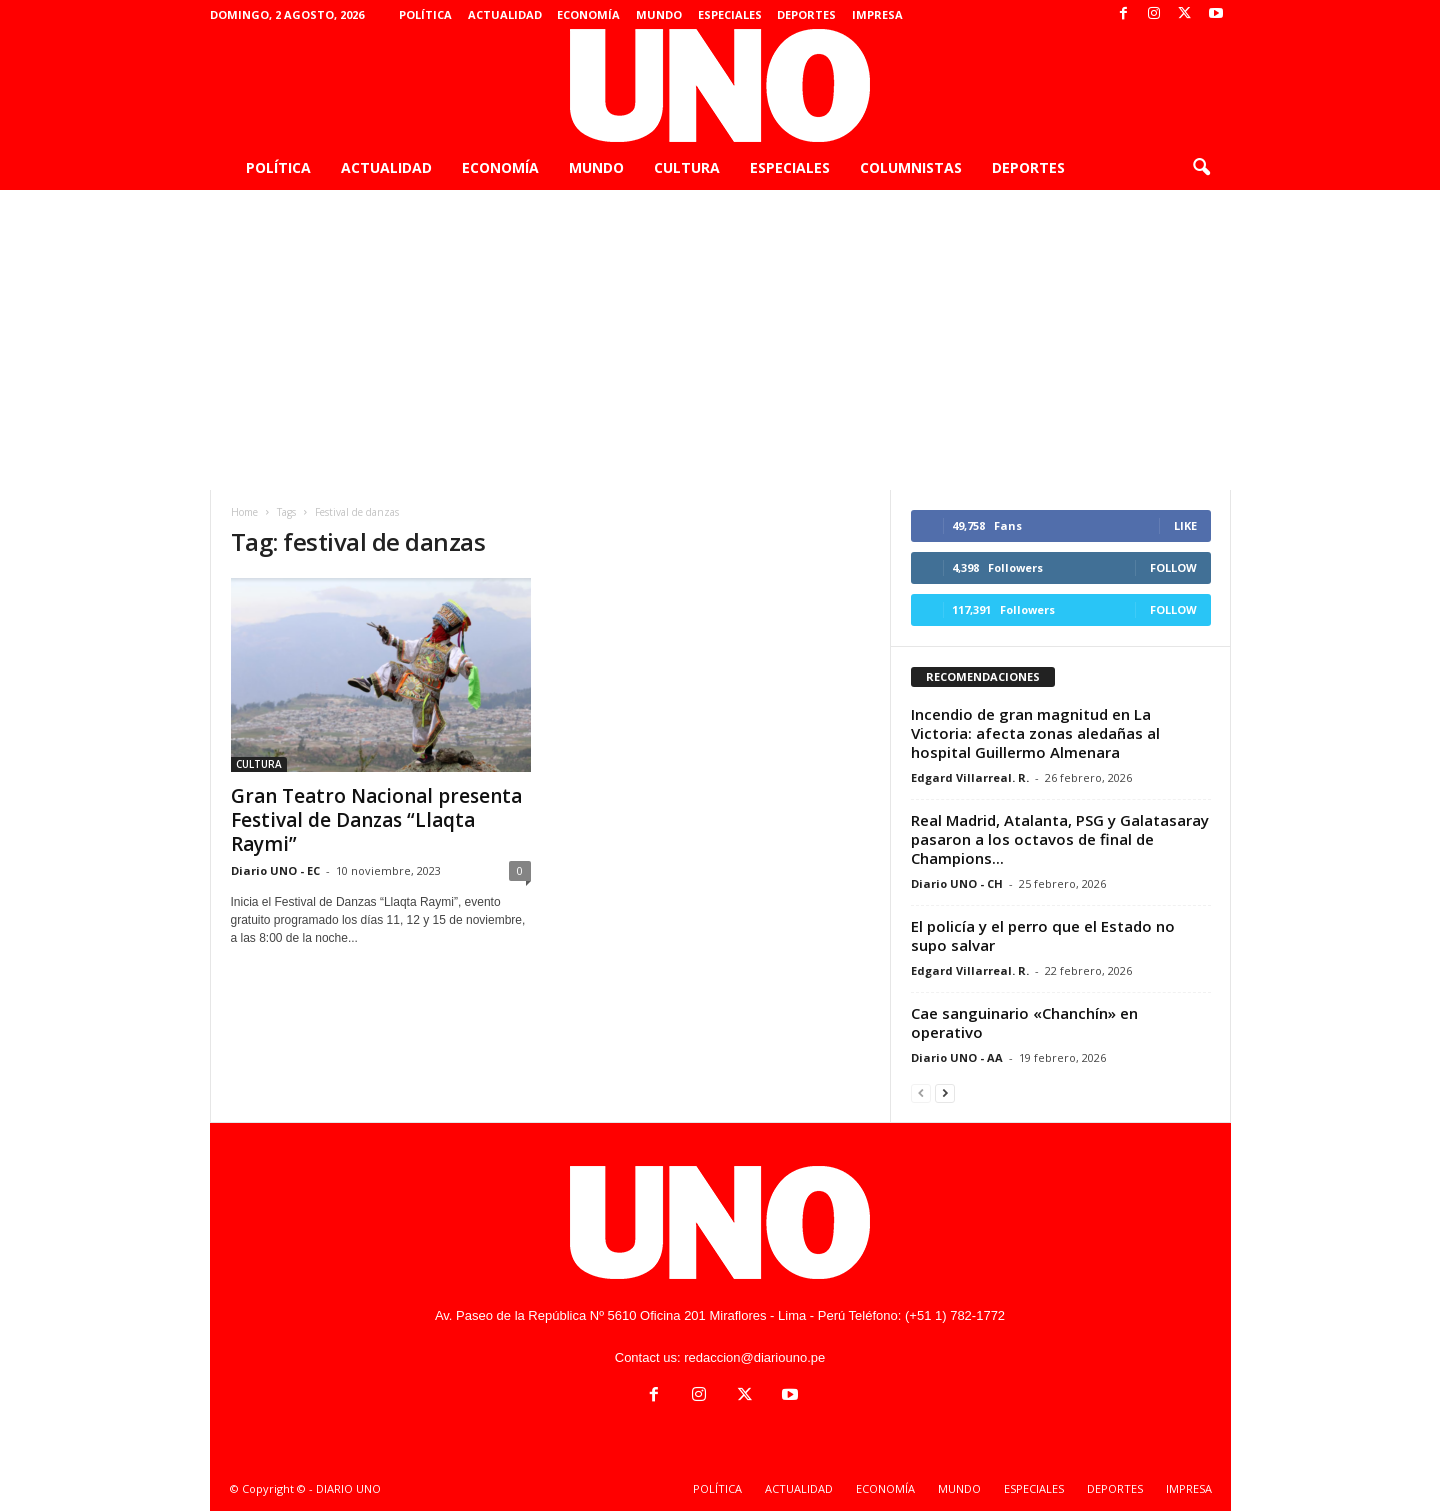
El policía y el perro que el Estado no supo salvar (1043, 935)
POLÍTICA (425, 14)
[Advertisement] (720, 340)
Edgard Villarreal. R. (970, 777)
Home (244, 512)
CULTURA (687, 167)
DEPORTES (806, 14)
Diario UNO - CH (957, 883)
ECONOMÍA (588, 14)
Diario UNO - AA (957, 1057)
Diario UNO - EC (275, 870)
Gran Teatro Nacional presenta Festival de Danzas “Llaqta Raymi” (376, 820)
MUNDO (659, 14)
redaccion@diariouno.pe (754, 1357)
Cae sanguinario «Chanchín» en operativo (1024, 1022)
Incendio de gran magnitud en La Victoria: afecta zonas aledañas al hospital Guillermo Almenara (1035, 733)
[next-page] (945, 1092)
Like (1185, 525)
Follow (1173, 567)
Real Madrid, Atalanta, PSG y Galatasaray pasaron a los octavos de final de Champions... (1060, 839)
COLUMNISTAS (911, 167)
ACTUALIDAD (505, 14)
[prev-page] (921, 1092)
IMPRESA (877, 14)
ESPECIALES (730, 14)
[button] (1201, 168)
